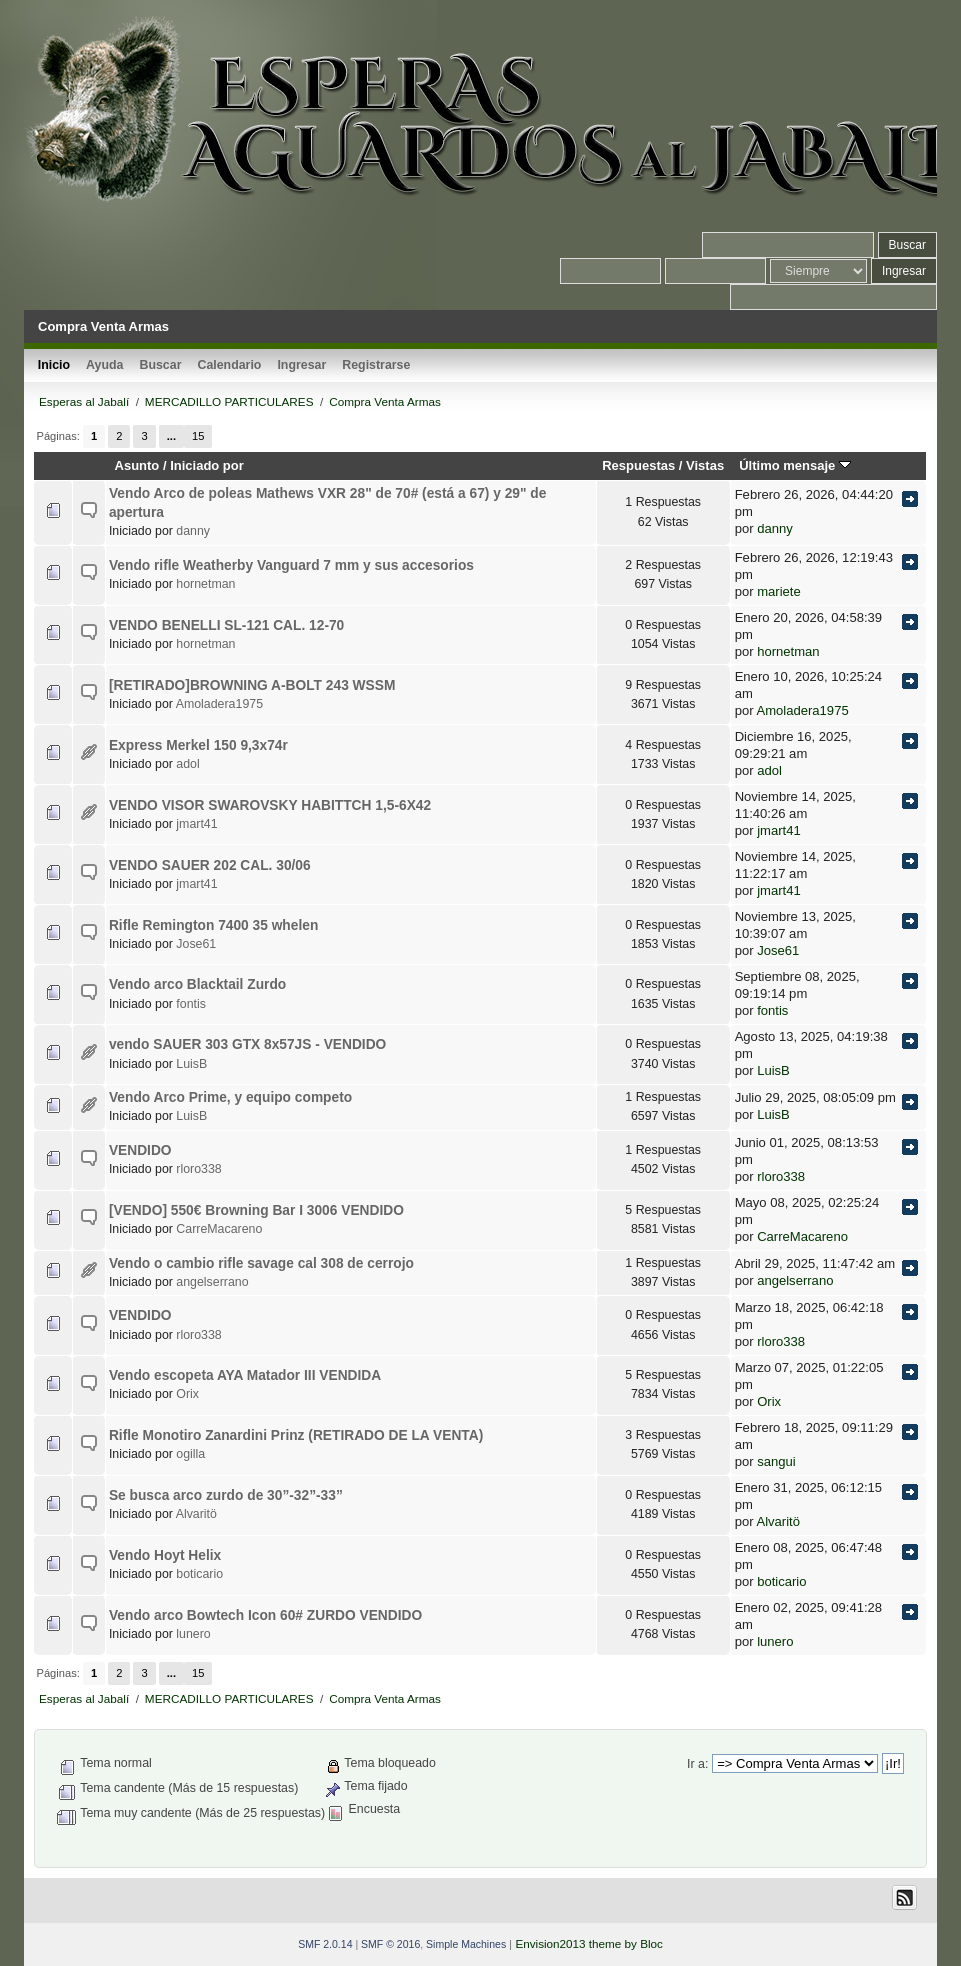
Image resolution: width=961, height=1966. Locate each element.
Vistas (705, 465)
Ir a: (697, 1764)
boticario (199, 1574)
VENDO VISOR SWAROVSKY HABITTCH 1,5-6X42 (270, 805)
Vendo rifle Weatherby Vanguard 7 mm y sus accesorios (291, 565)
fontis (191, 1004)
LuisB (191, 1064)
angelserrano (212, 1282)
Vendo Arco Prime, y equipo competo (230, 1097)
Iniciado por (207, 465)
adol (187, 764)
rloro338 (198, 1169)
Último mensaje (795, 465)
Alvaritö (196, 1514)
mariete (779, 591)
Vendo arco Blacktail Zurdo (197, 984)
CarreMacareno (219, 1229)
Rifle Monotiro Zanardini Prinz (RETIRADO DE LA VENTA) (296, 1435)
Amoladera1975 (219, 704)
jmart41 (196, 824)
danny (193, 531)
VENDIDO (140, 1150)
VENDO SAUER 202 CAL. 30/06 (210, 865)
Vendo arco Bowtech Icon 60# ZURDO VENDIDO (265, 1615)
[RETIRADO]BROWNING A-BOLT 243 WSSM (252, 685)
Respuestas (638, 465)
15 (198, 436)
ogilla (190, 1454)
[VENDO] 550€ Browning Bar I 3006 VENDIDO (256, 1210)
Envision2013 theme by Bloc (588, 1943)
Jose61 (196, 944)
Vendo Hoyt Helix (165, 1555)
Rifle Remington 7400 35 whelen (213, 925)
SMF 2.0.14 (325, 1944)
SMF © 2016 (390, 1944)
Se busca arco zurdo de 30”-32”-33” (226, 1495)
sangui (776, 1461)
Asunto (137, 465)
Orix (187, 1394)
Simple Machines (466, 1944)
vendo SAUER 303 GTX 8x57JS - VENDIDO (247, 1044)
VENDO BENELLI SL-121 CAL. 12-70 (226, 625)
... (171, 436)
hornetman (205, 584)
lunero (193, 1634)
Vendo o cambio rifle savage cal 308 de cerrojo (261, 1263)
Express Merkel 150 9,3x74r (198, 745)
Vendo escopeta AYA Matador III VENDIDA (245, 1375)
